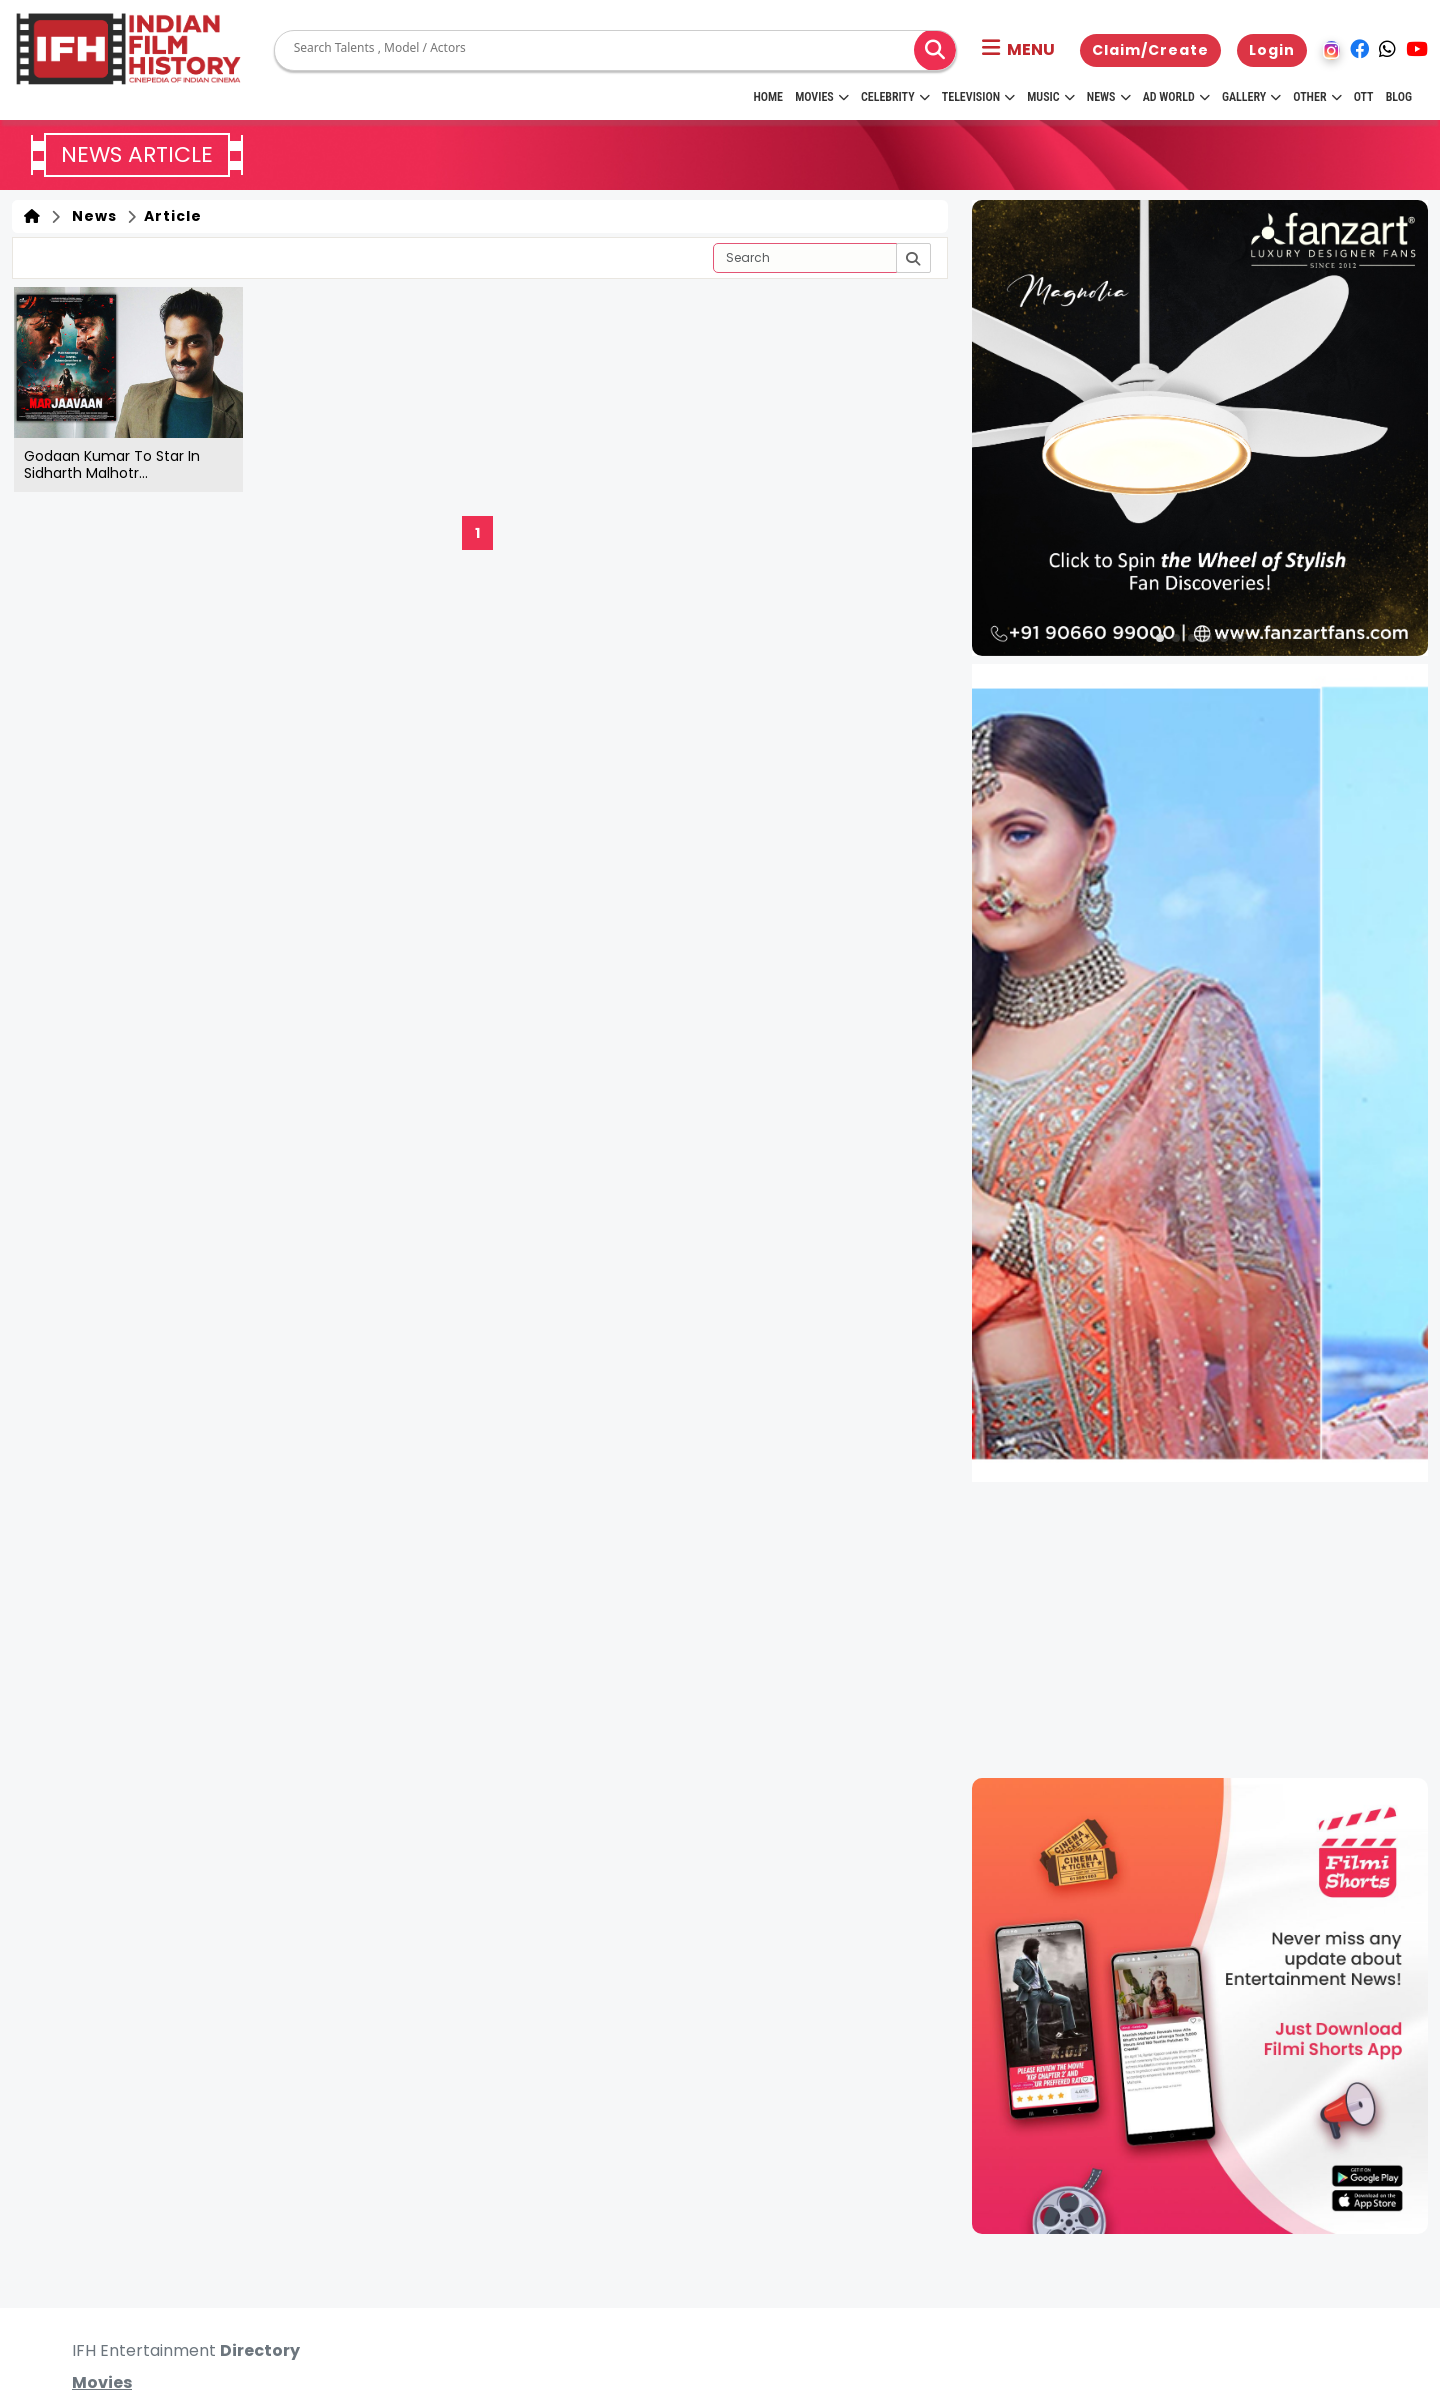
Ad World (1176, 97)
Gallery (1251, 97)
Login (1272, 50)
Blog (1399, 97)
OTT (1364, 97)
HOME (768, 97)
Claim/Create (1150, 50)
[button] (1018, 50)
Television (978, 97)
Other (1317, 97)
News (1109, 97)
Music (1050, 97)
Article (171, 216)
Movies (822, 97)
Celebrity (895, 97)
